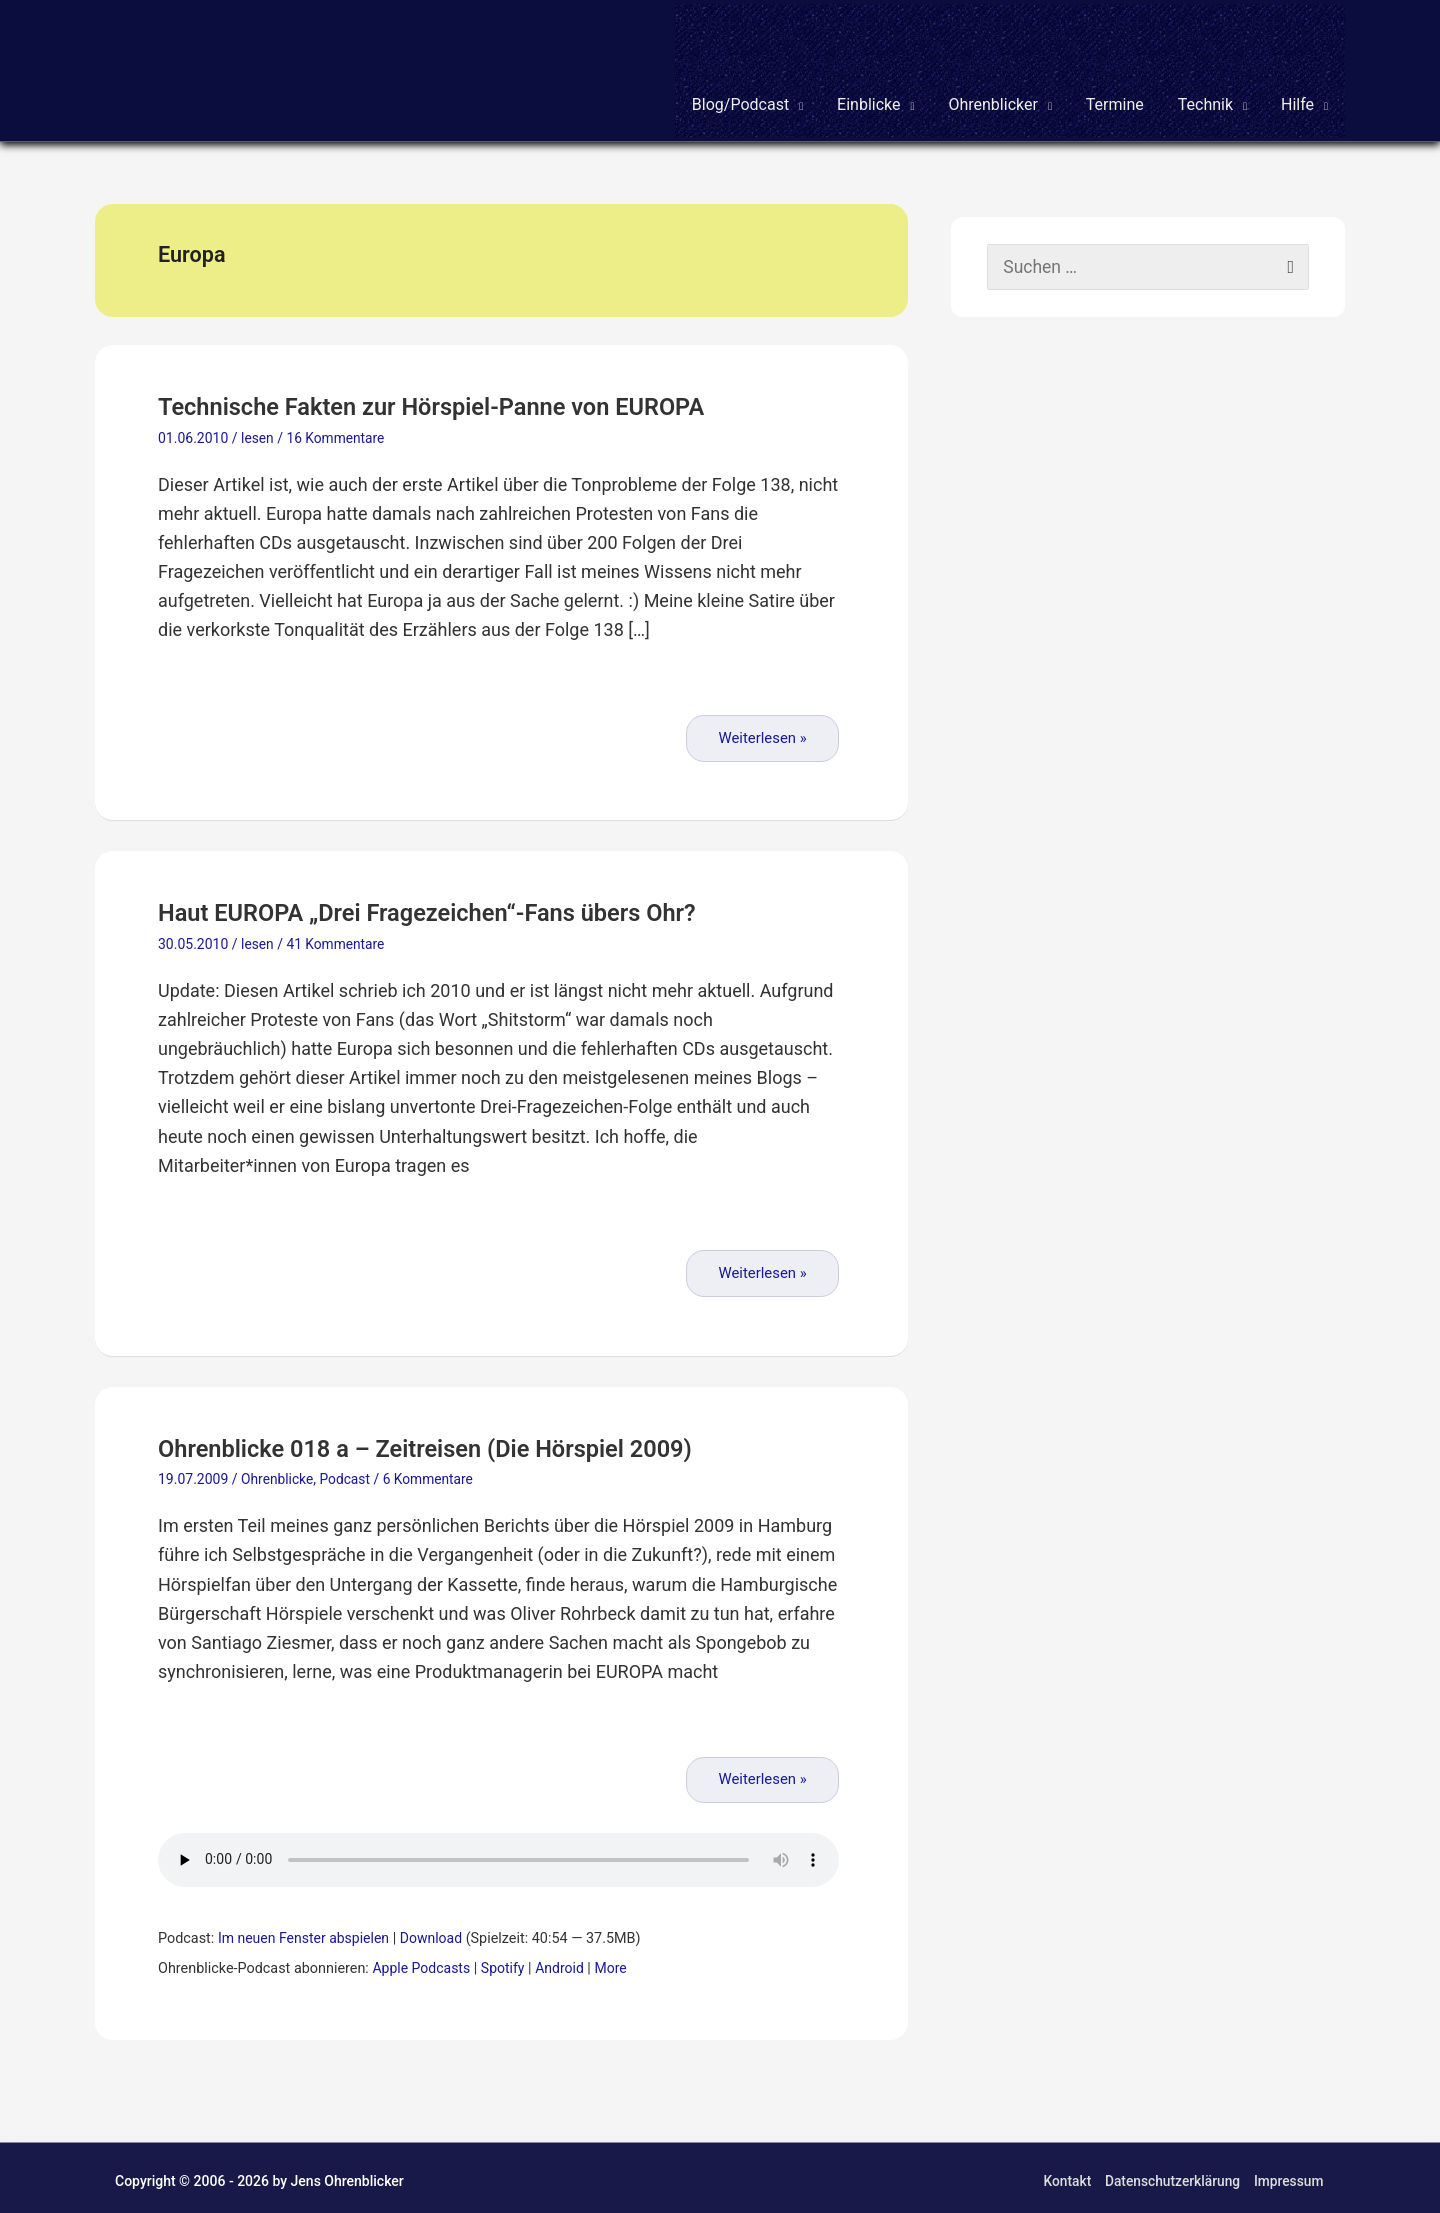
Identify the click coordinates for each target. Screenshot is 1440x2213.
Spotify (506, 1962)
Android (564, 1962)
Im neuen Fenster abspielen (306, 1932)
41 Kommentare (337, 939)
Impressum (1289, 2175)
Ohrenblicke (278, 1474)
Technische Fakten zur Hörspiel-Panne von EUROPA (448, 402)
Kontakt (1064, 2175)
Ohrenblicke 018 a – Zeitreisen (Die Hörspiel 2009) (441, 1442)
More (616, 1962)
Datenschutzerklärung (1172, 2175)
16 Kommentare (337, 434)
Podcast (346, 1474)
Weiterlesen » (762, 733)
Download (437, 1932)
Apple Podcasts (422, 1962)
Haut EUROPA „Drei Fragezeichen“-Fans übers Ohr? (443, 907)
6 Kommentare (431, 1474)
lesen (257, 434)
